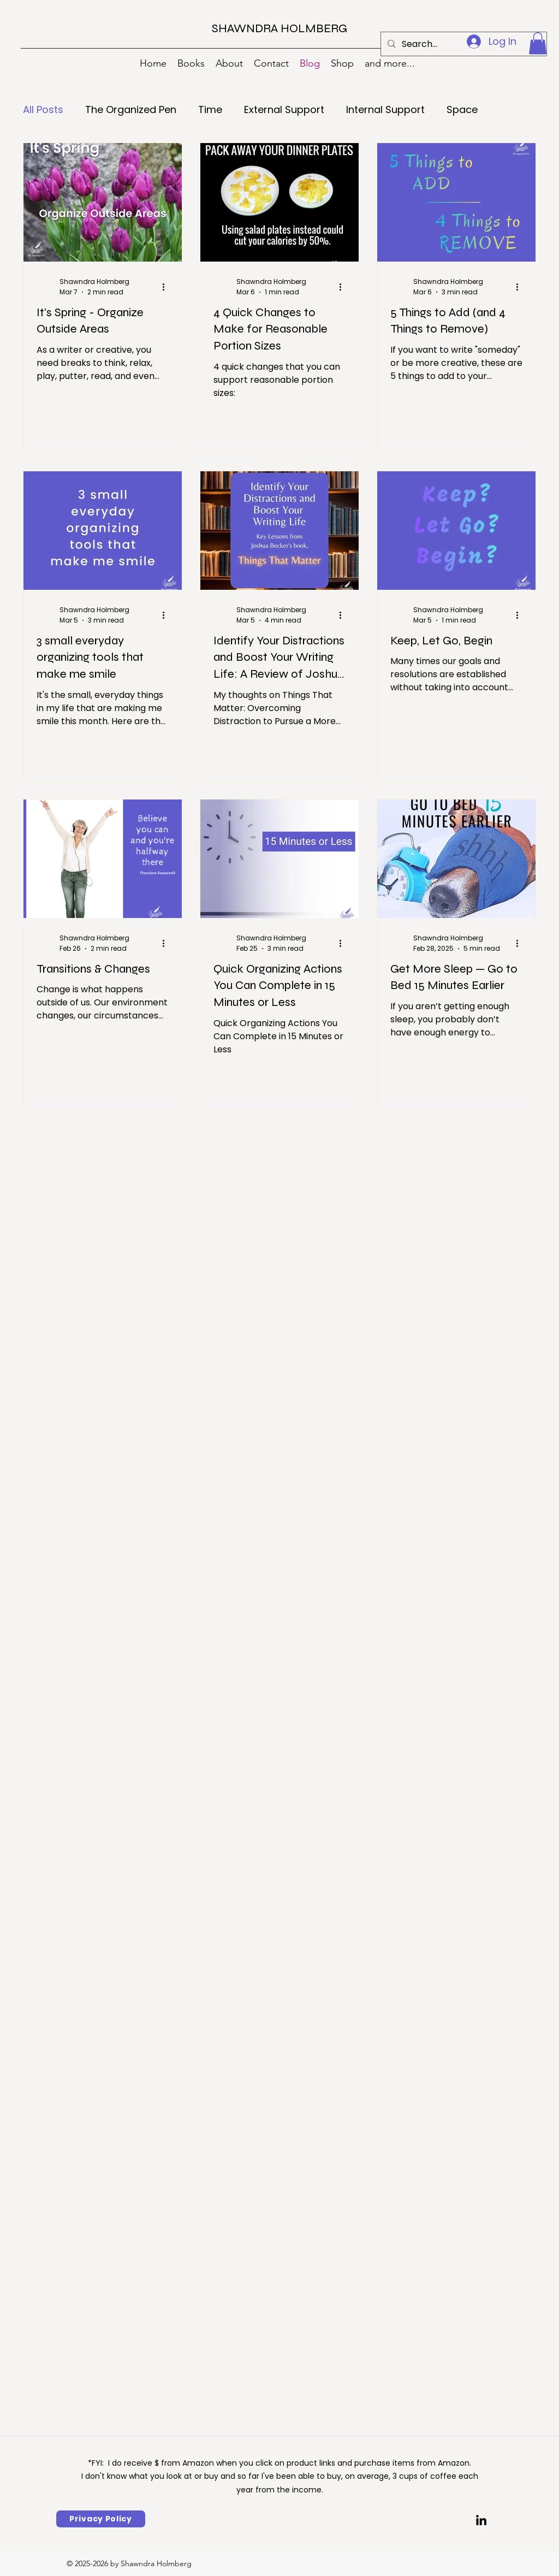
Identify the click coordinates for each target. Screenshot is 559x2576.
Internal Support (385, 109)
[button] (537, 43)
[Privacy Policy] (100, 2518)
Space (462, 109)
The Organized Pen (130, 109)
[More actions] (167, 286)
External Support (284, 109)
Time (210, 109)
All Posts (43, 109)
